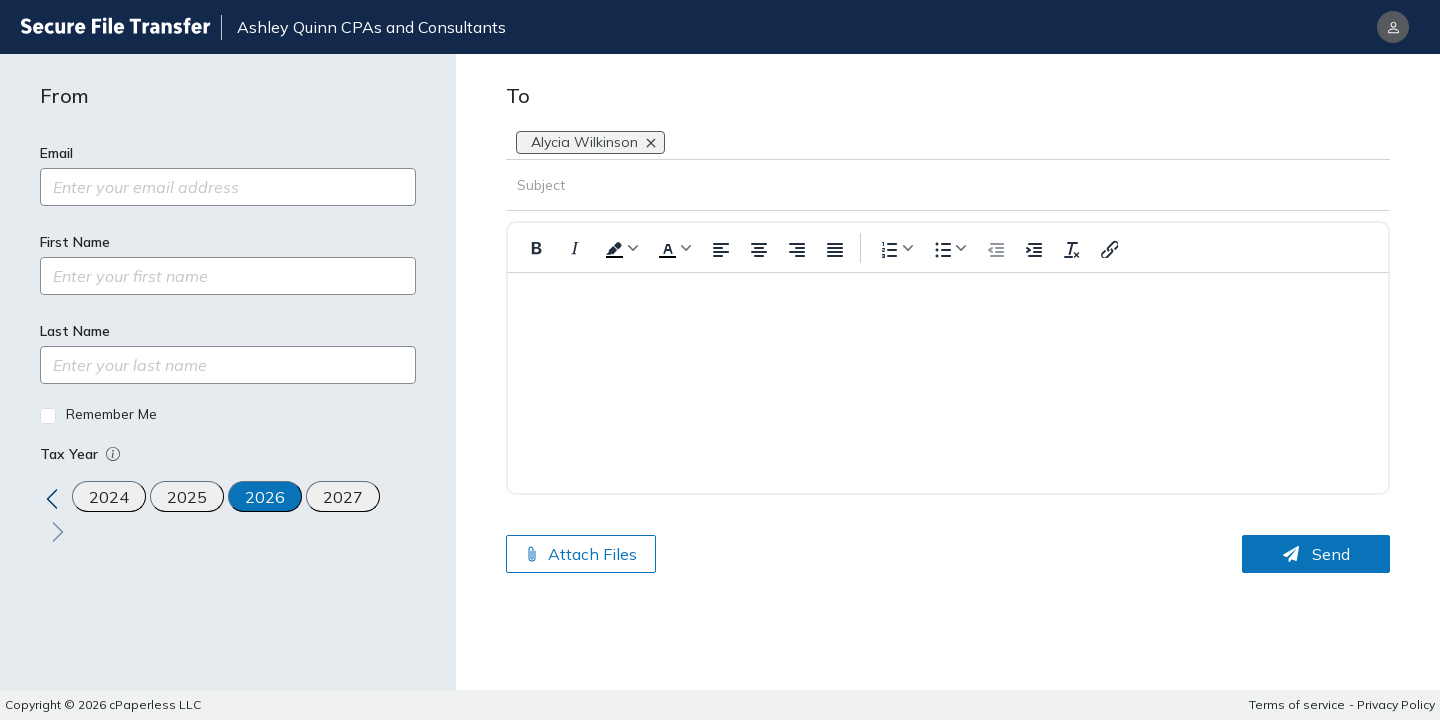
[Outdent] (994, 248)
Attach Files (580, 554)
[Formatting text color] (673, 247)
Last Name (75, 331)
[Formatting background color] (620, 247)
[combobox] (671, 142)
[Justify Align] (833, 248)
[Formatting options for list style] (895, 247)
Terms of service (1297, 704)
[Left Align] (719, 248)
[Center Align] (757, 248)
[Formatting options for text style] (948, 247)
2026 (265, 497)
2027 (343, 497)
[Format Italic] (575, 248)
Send (1316, 554)
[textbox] (948, 348)
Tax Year (82, 454)
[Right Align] (795, 248)
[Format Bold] (537, 248)
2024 (109, 497)
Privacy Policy (1396, 704)
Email (56, 153)
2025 (187, 497)
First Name (75, 242)
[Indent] (1032, 248)
